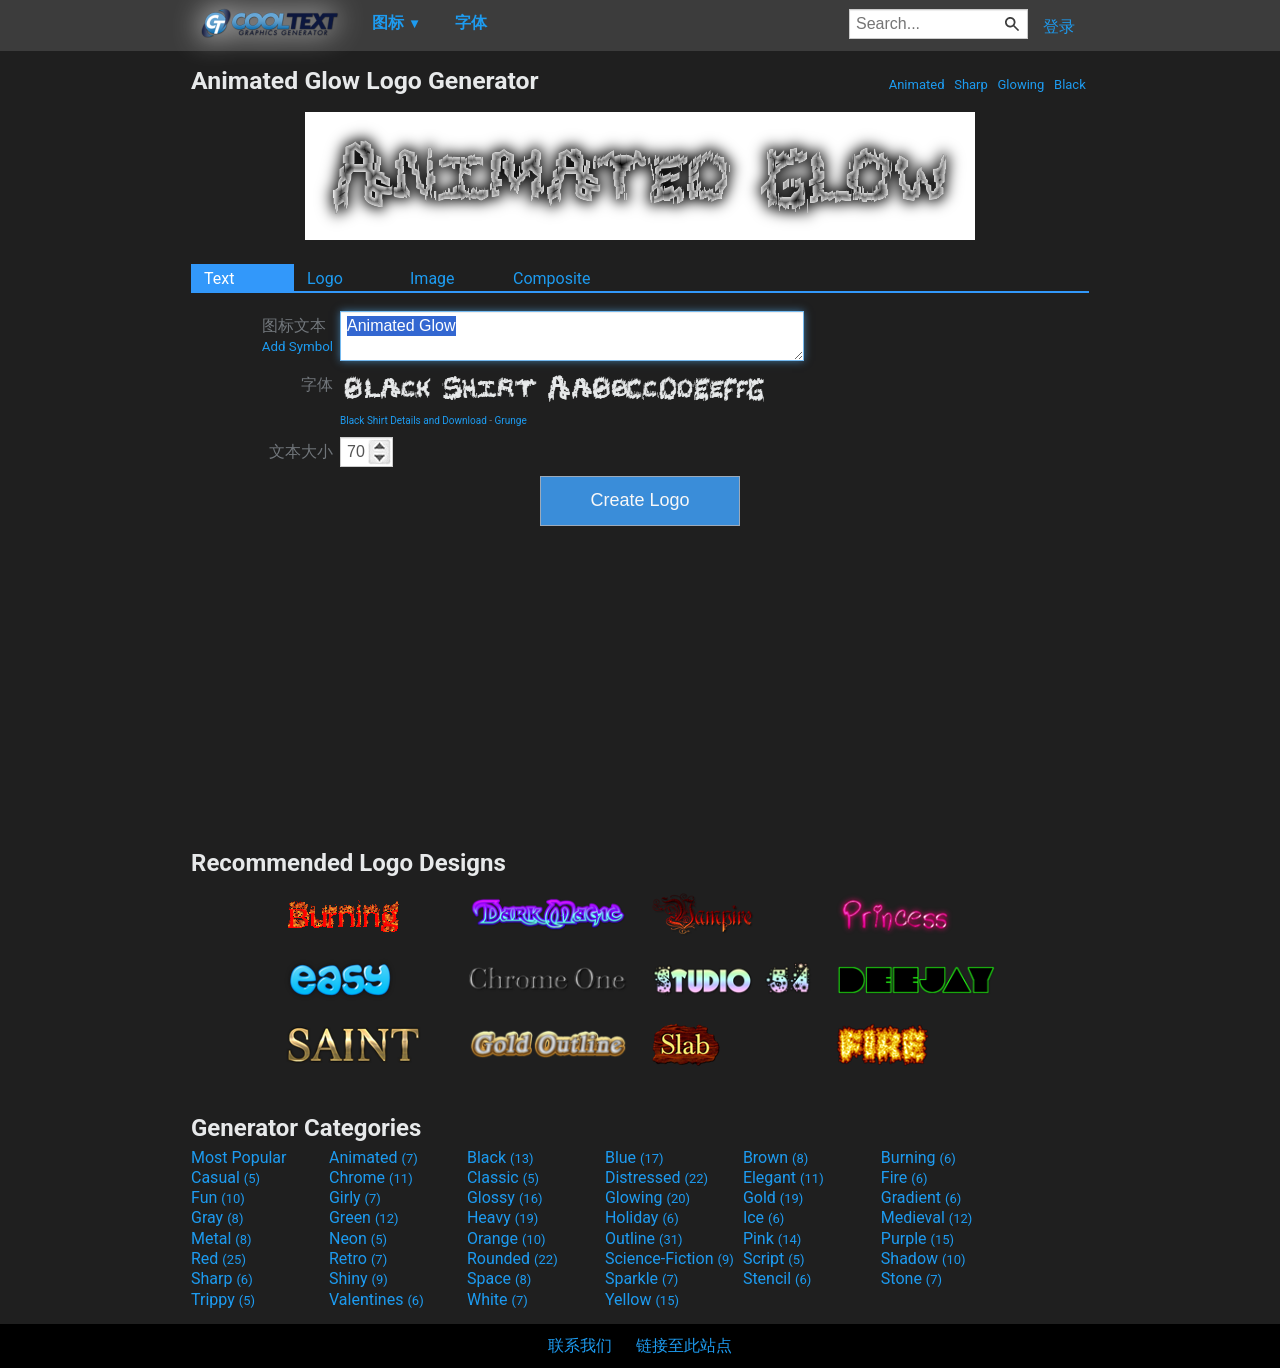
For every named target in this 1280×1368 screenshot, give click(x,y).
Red (218, 1258)
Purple (917, 1238)
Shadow (923, 1258)
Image (432, 278)
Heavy (502, 1217)
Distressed (656, 1177)
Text (219, 278)
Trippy (223, 1299)
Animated (916, 84)
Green (364, 1217)
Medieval (927, 1217)
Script (774, 1258)
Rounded (512, 1258)
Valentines (376, 1299)
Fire (904, 1177)
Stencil (777, 1278)
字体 (317, 384)
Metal (221, 1238)
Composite (552, 278)
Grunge (511, 420)
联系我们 (580, 1345)
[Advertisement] (95, 366)
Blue (634, 1157)
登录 (1059, 26)
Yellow (642, 1299)
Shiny (358, 1278)
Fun (218, 1197)
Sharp (971, 84)
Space (499, 1278)
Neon (358, 1238)
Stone (911, 1278)
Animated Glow (572, 336)
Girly (355, 1197)
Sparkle (641, 1278)
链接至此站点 (684, 1345)
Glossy (505, 1197)
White (497, 1299)
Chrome (371, 1177)
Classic (503, 1177)
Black (1070, 84)
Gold (773, 1197)
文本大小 (301, 451)
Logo (325, 278)
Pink (772, 1238)
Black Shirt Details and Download (413, 420)
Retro (358, 1258)
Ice (763, 1217)
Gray (217, 1217)
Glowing (1020, 84)
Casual (225, 1177)
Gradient (921, 1197)
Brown (775, 1157)
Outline (644, 1238)
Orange (506, 1238)
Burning (918, 1157)
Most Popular (239, 1157)
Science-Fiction (669, 1258)
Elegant (783, 1177)
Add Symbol (297, 346)
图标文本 (297, 335)
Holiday (642, 1217)
